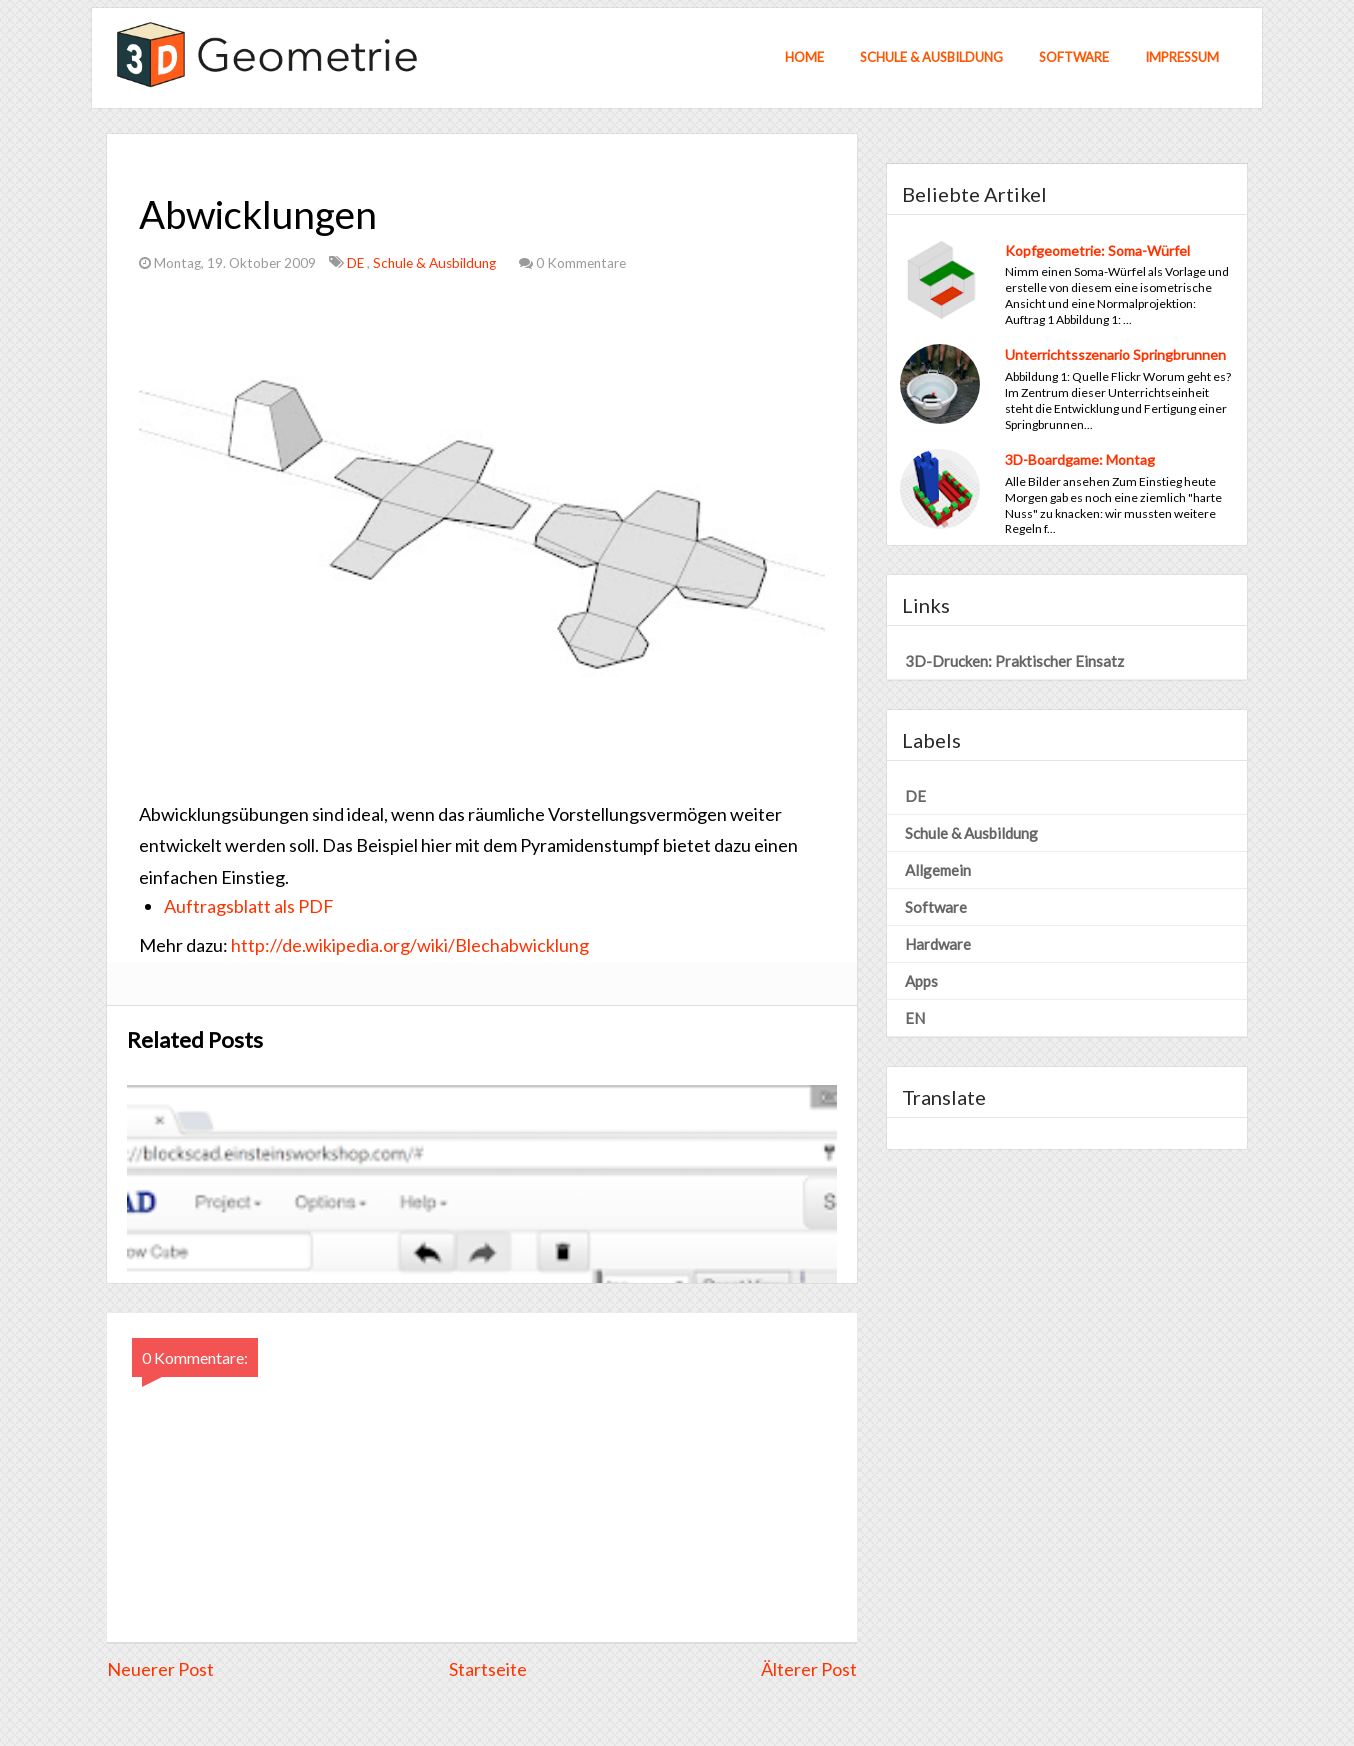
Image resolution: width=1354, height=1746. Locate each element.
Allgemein (938, 870)
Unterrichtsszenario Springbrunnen (1115, 354)
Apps (921, 981)
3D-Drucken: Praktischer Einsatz (1014, 661)
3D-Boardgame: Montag (1080, 459)
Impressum (1182, 57)
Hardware (938, 944)
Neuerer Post (160, 1669)
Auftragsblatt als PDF (249, 906)
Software (1074, 57)
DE (357, 263)
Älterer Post (809, 1669)
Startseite (488, 1669)
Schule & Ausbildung (931, 57)
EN (915, 1018)
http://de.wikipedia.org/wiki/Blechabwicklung (410, 945)
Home (804, 57)
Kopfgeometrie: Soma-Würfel (1097, 250)
